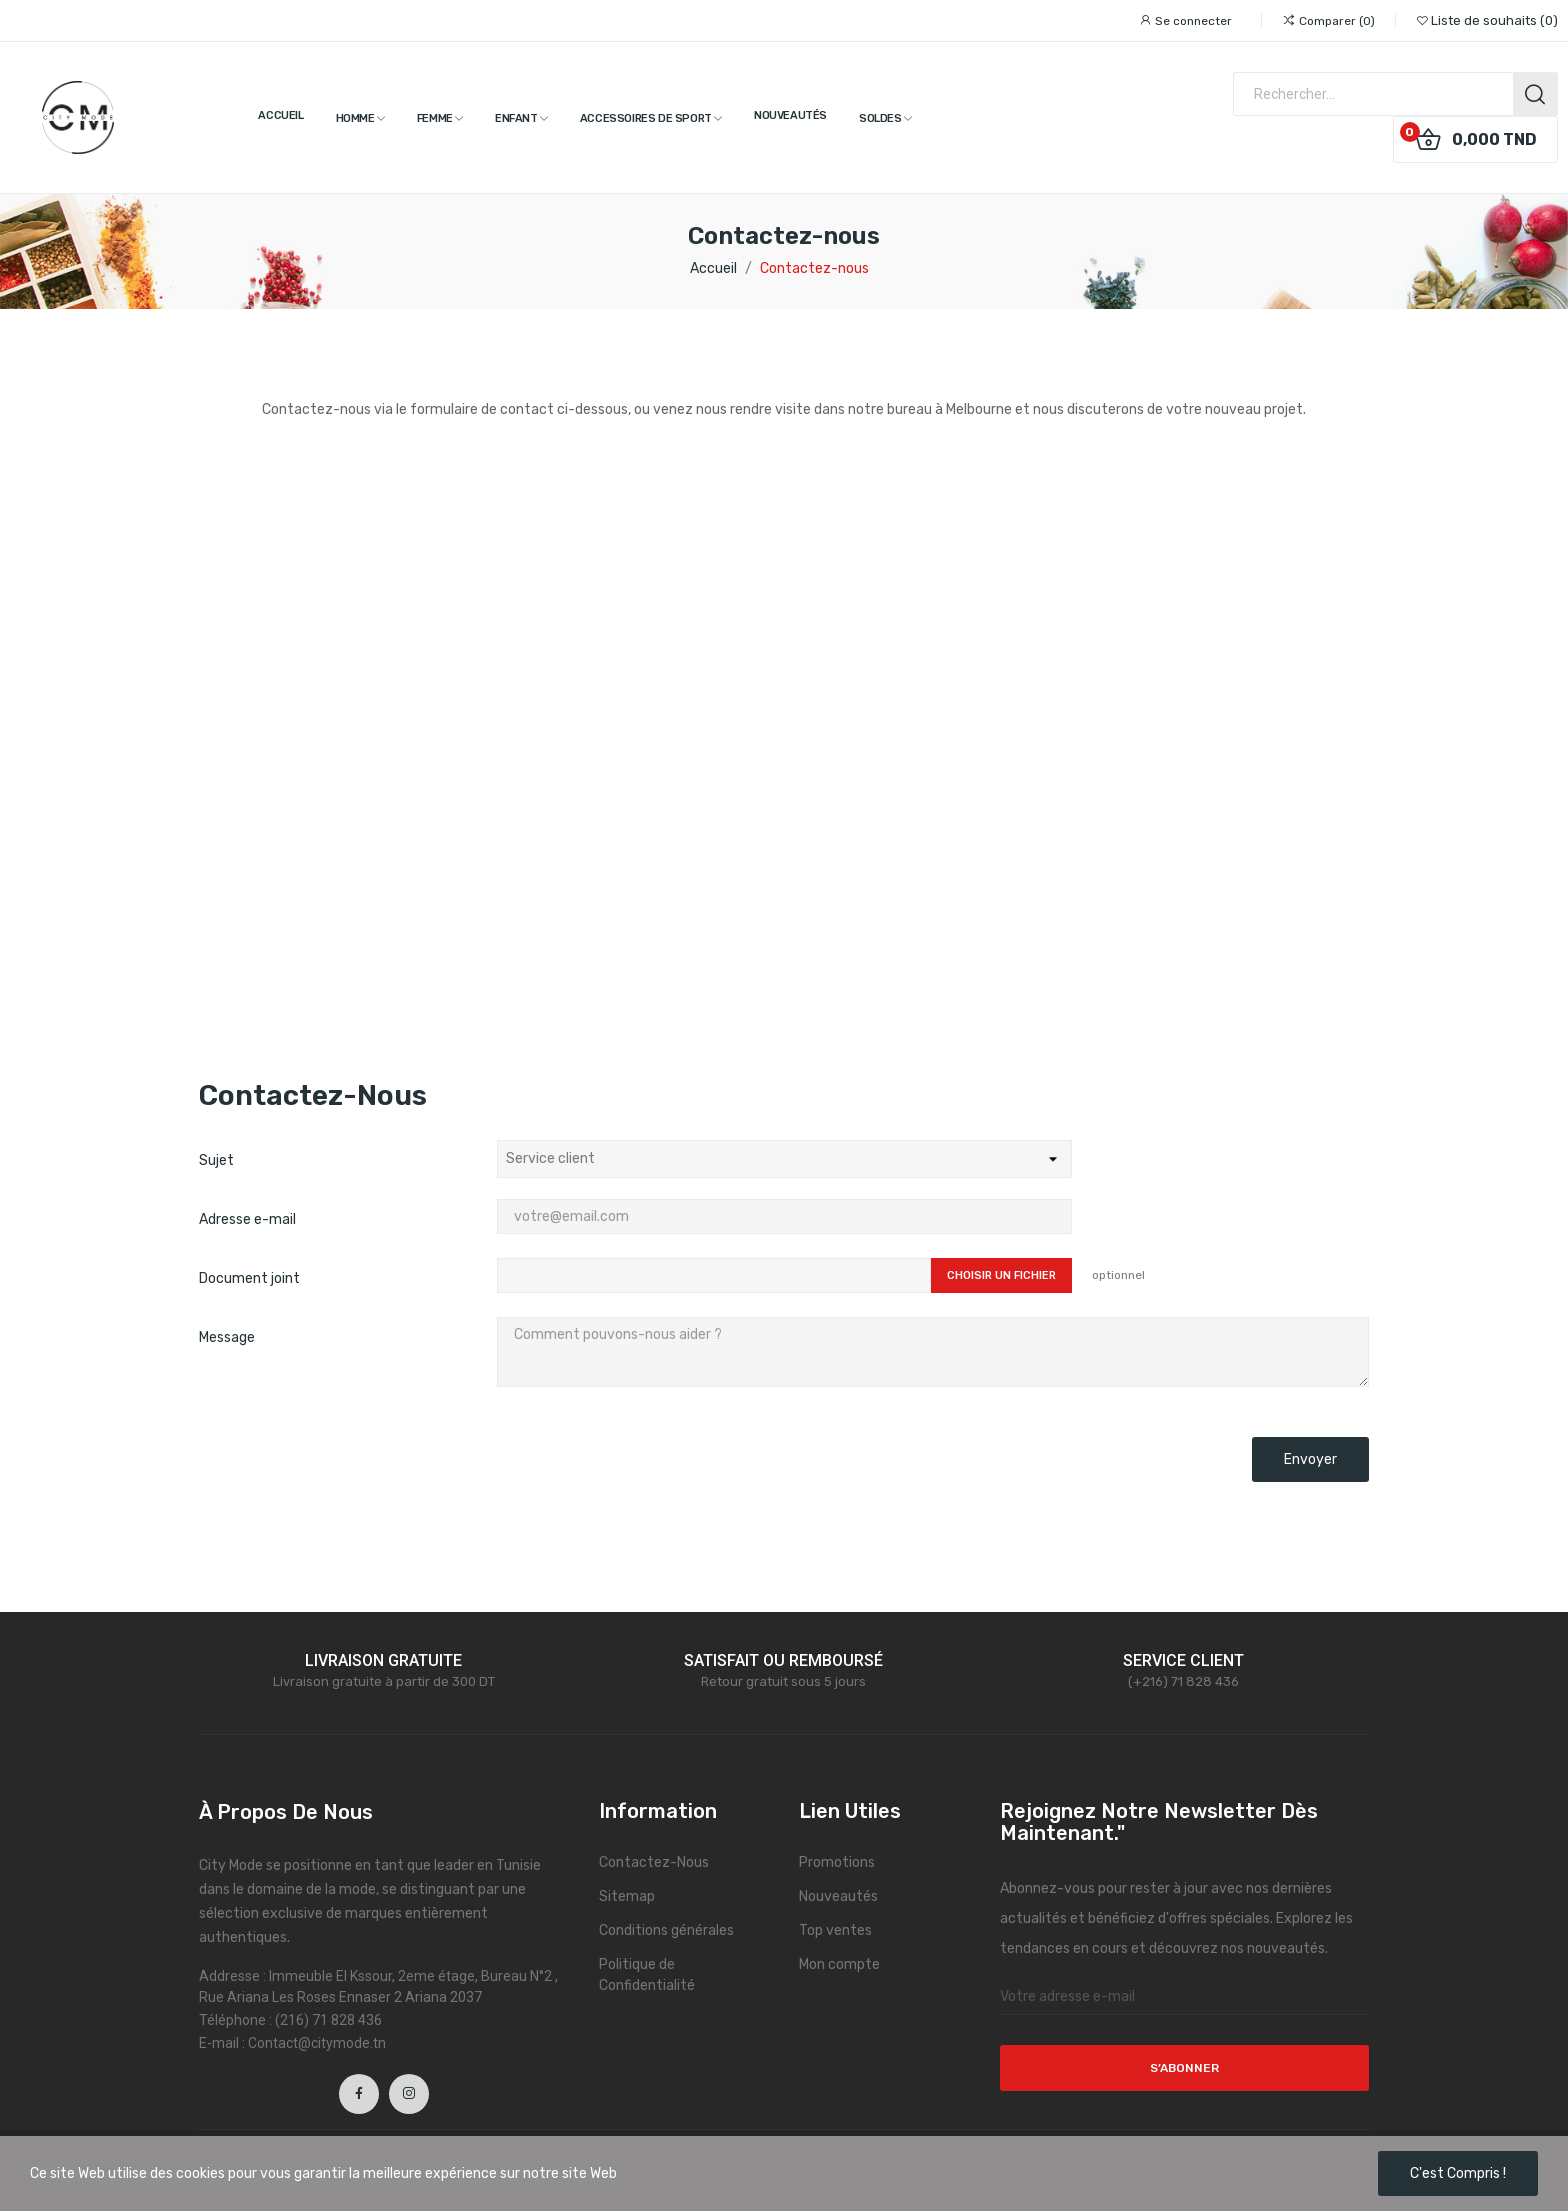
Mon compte (839, 1964)
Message (227, 1337)
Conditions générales (666, 1930)
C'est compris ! (1458, 2173)
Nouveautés (838, 1896)
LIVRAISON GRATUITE (383, 1660)
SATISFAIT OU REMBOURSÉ (783, 1660)
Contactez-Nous (654, 1862)
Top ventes (835, 1930)
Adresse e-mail (247, 1219)
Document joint (249, 1278)
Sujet (216, 1160)
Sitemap (627, 1896)
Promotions (837, 1862)
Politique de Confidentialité (647, 1975)
